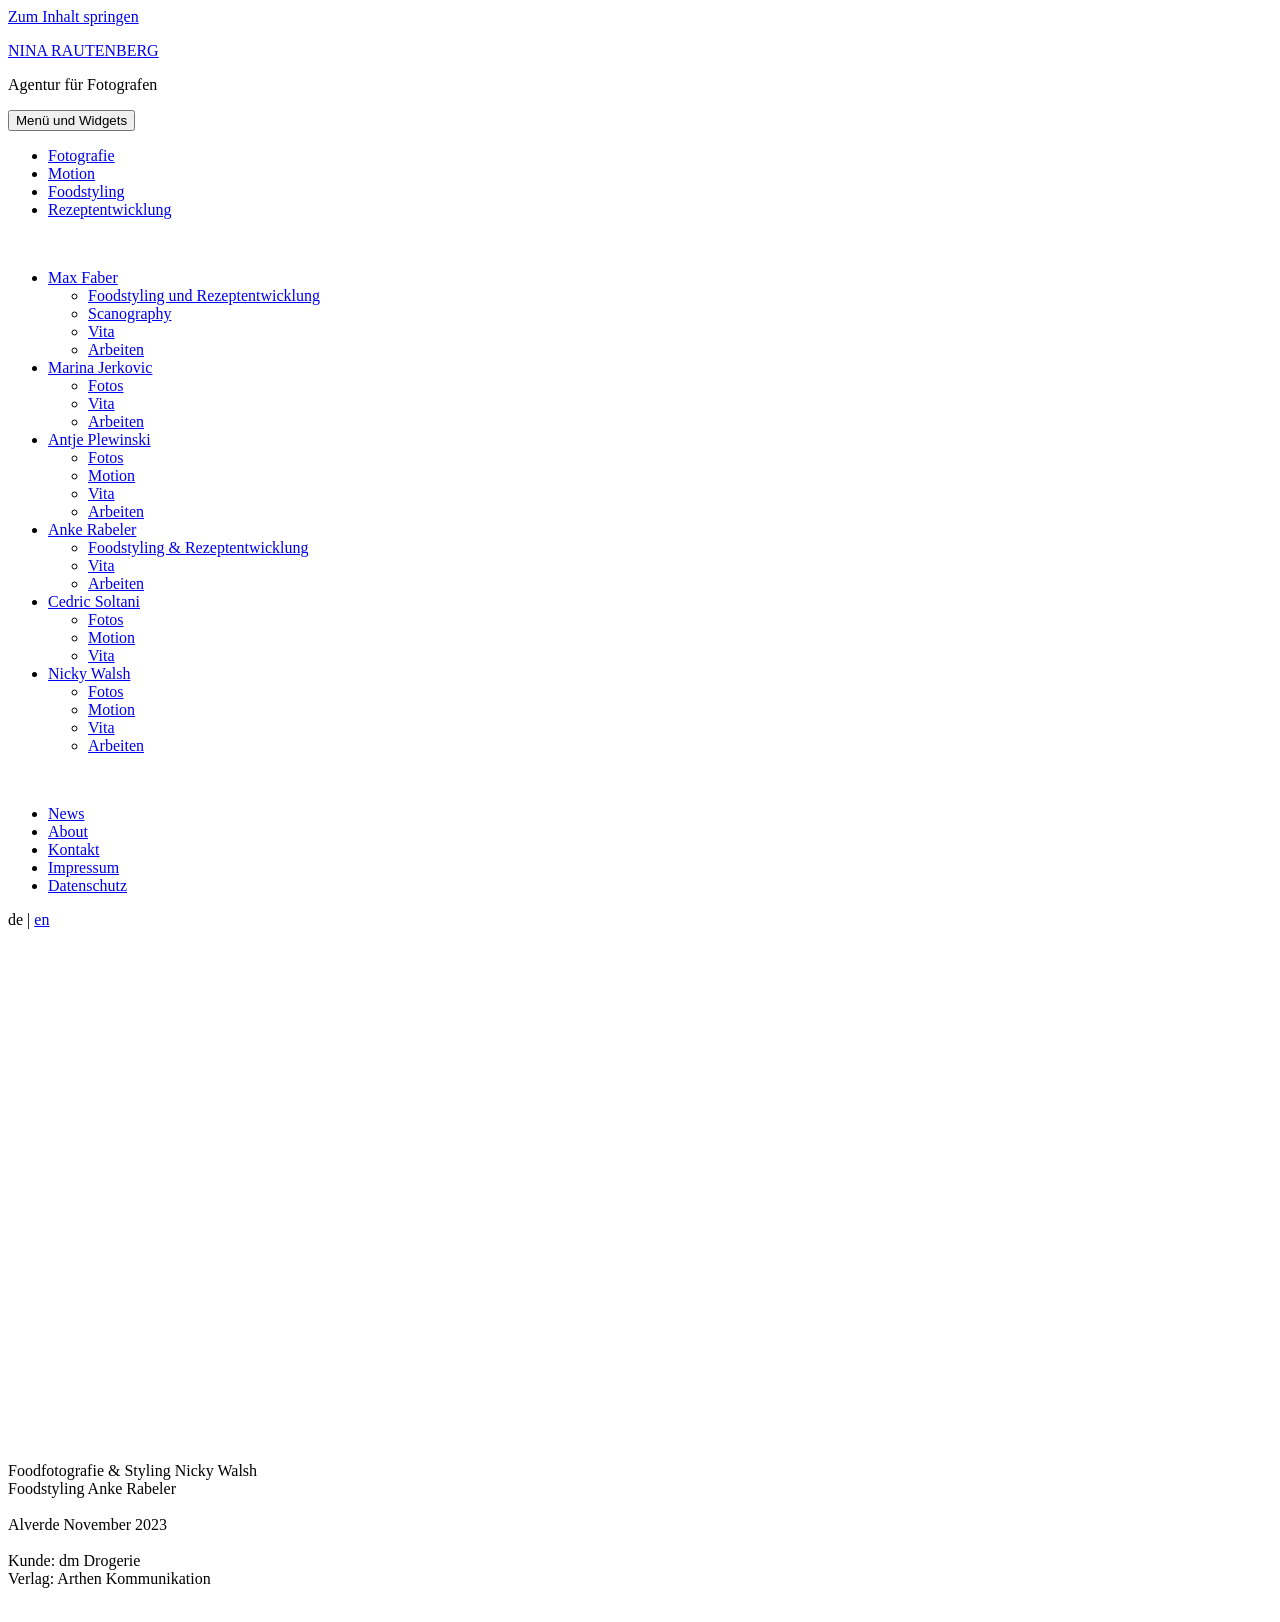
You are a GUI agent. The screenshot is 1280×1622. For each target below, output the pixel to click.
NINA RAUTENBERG (83, 50)
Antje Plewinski (99, 439)
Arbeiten (116, 349)
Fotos (106, 385)
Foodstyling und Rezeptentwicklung (204, 295)
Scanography (130, 313)
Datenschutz (87, 885)
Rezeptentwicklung (110, 209)
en (41, 919)
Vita (101, 331)
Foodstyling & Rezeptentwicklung (198, 547)
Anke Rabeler (92, 529)
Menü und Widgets (71, 120)
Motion (71, 173)
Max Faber (83, 277)
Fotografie (81, 155)
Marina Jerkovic (100, 367)
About (68, 831)
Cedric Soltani (94, 601)
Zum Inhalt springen (73, 16)
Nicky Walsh (89, 673)
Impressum (83, 867)
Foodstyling (86, 191)
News (66, 813)
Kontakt (74, 849)
